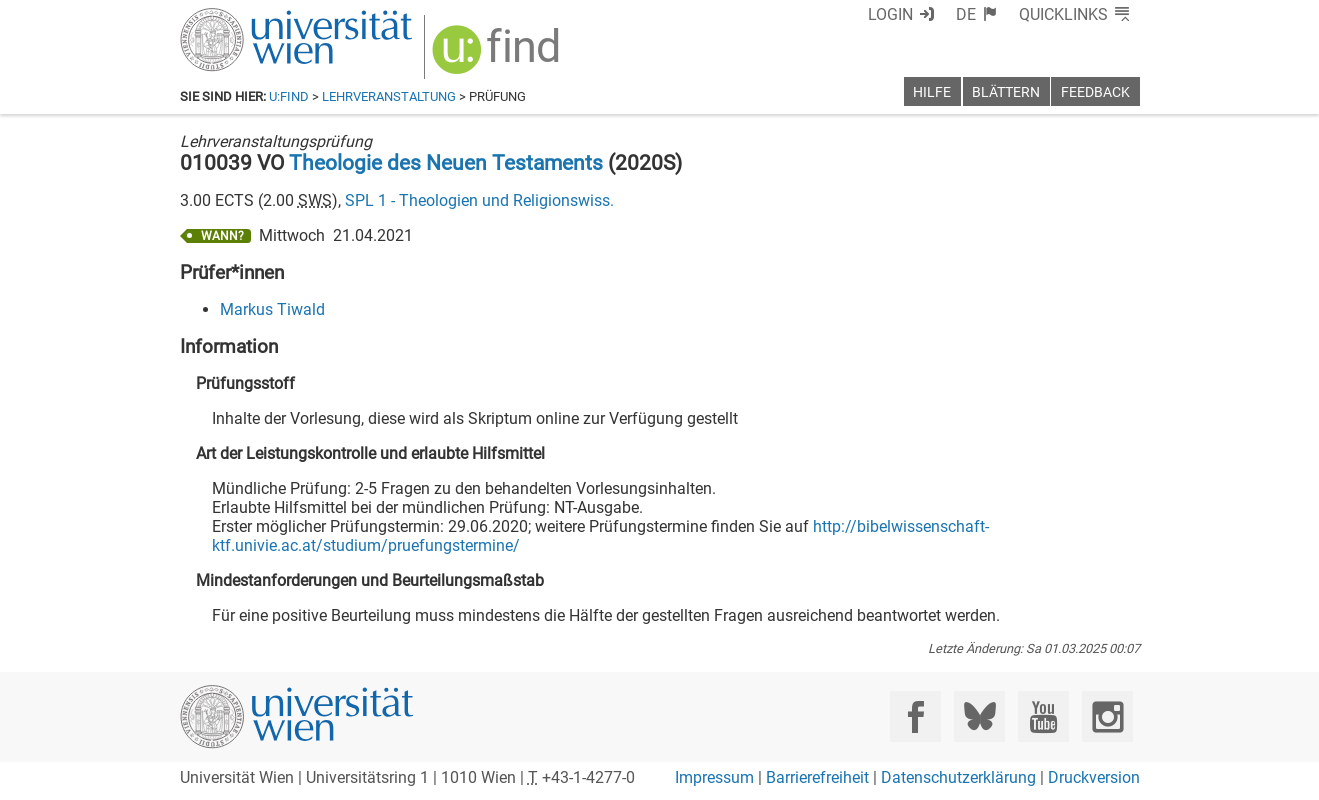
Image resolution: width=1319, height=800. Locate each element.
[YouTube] (1043, 716)
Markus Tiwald (272, 309)
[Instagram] (1107, 716)
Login (890, 14)
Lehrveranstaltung (389, 96)
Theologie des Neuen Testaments (446, 163)
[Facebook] (915, 716)
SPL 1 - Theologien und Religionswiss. (479, 200)
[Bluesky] (979, 716)
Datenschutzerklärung (958, 777)
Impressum (714, 777)
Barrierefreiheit (817, 777)
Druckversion (1094, 777)
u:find (289, 96)
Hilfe (932, 92)
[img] (498, 56)
